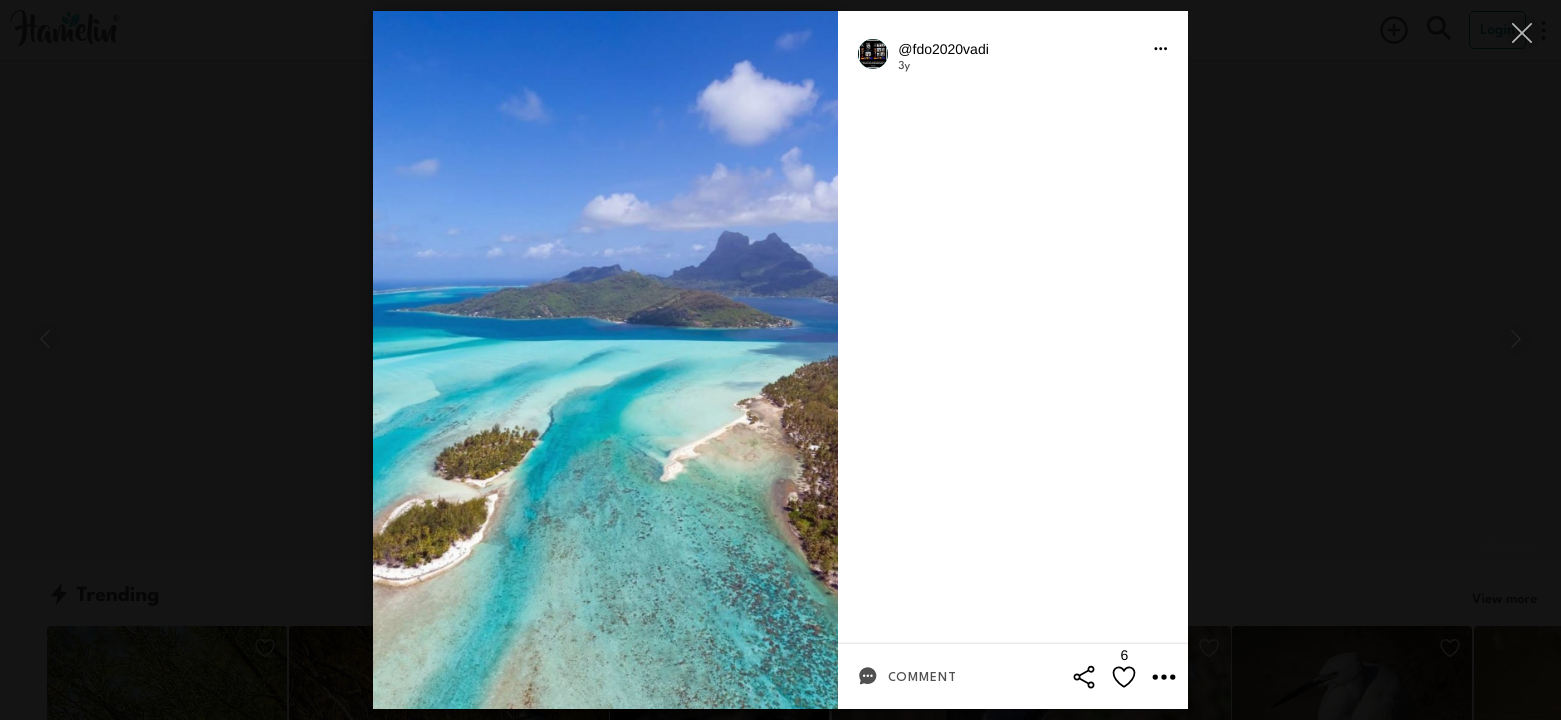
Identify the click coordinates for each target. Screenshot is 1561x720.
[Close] (1523, 32)
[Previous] (45, 339)
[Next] (1516, 339)
